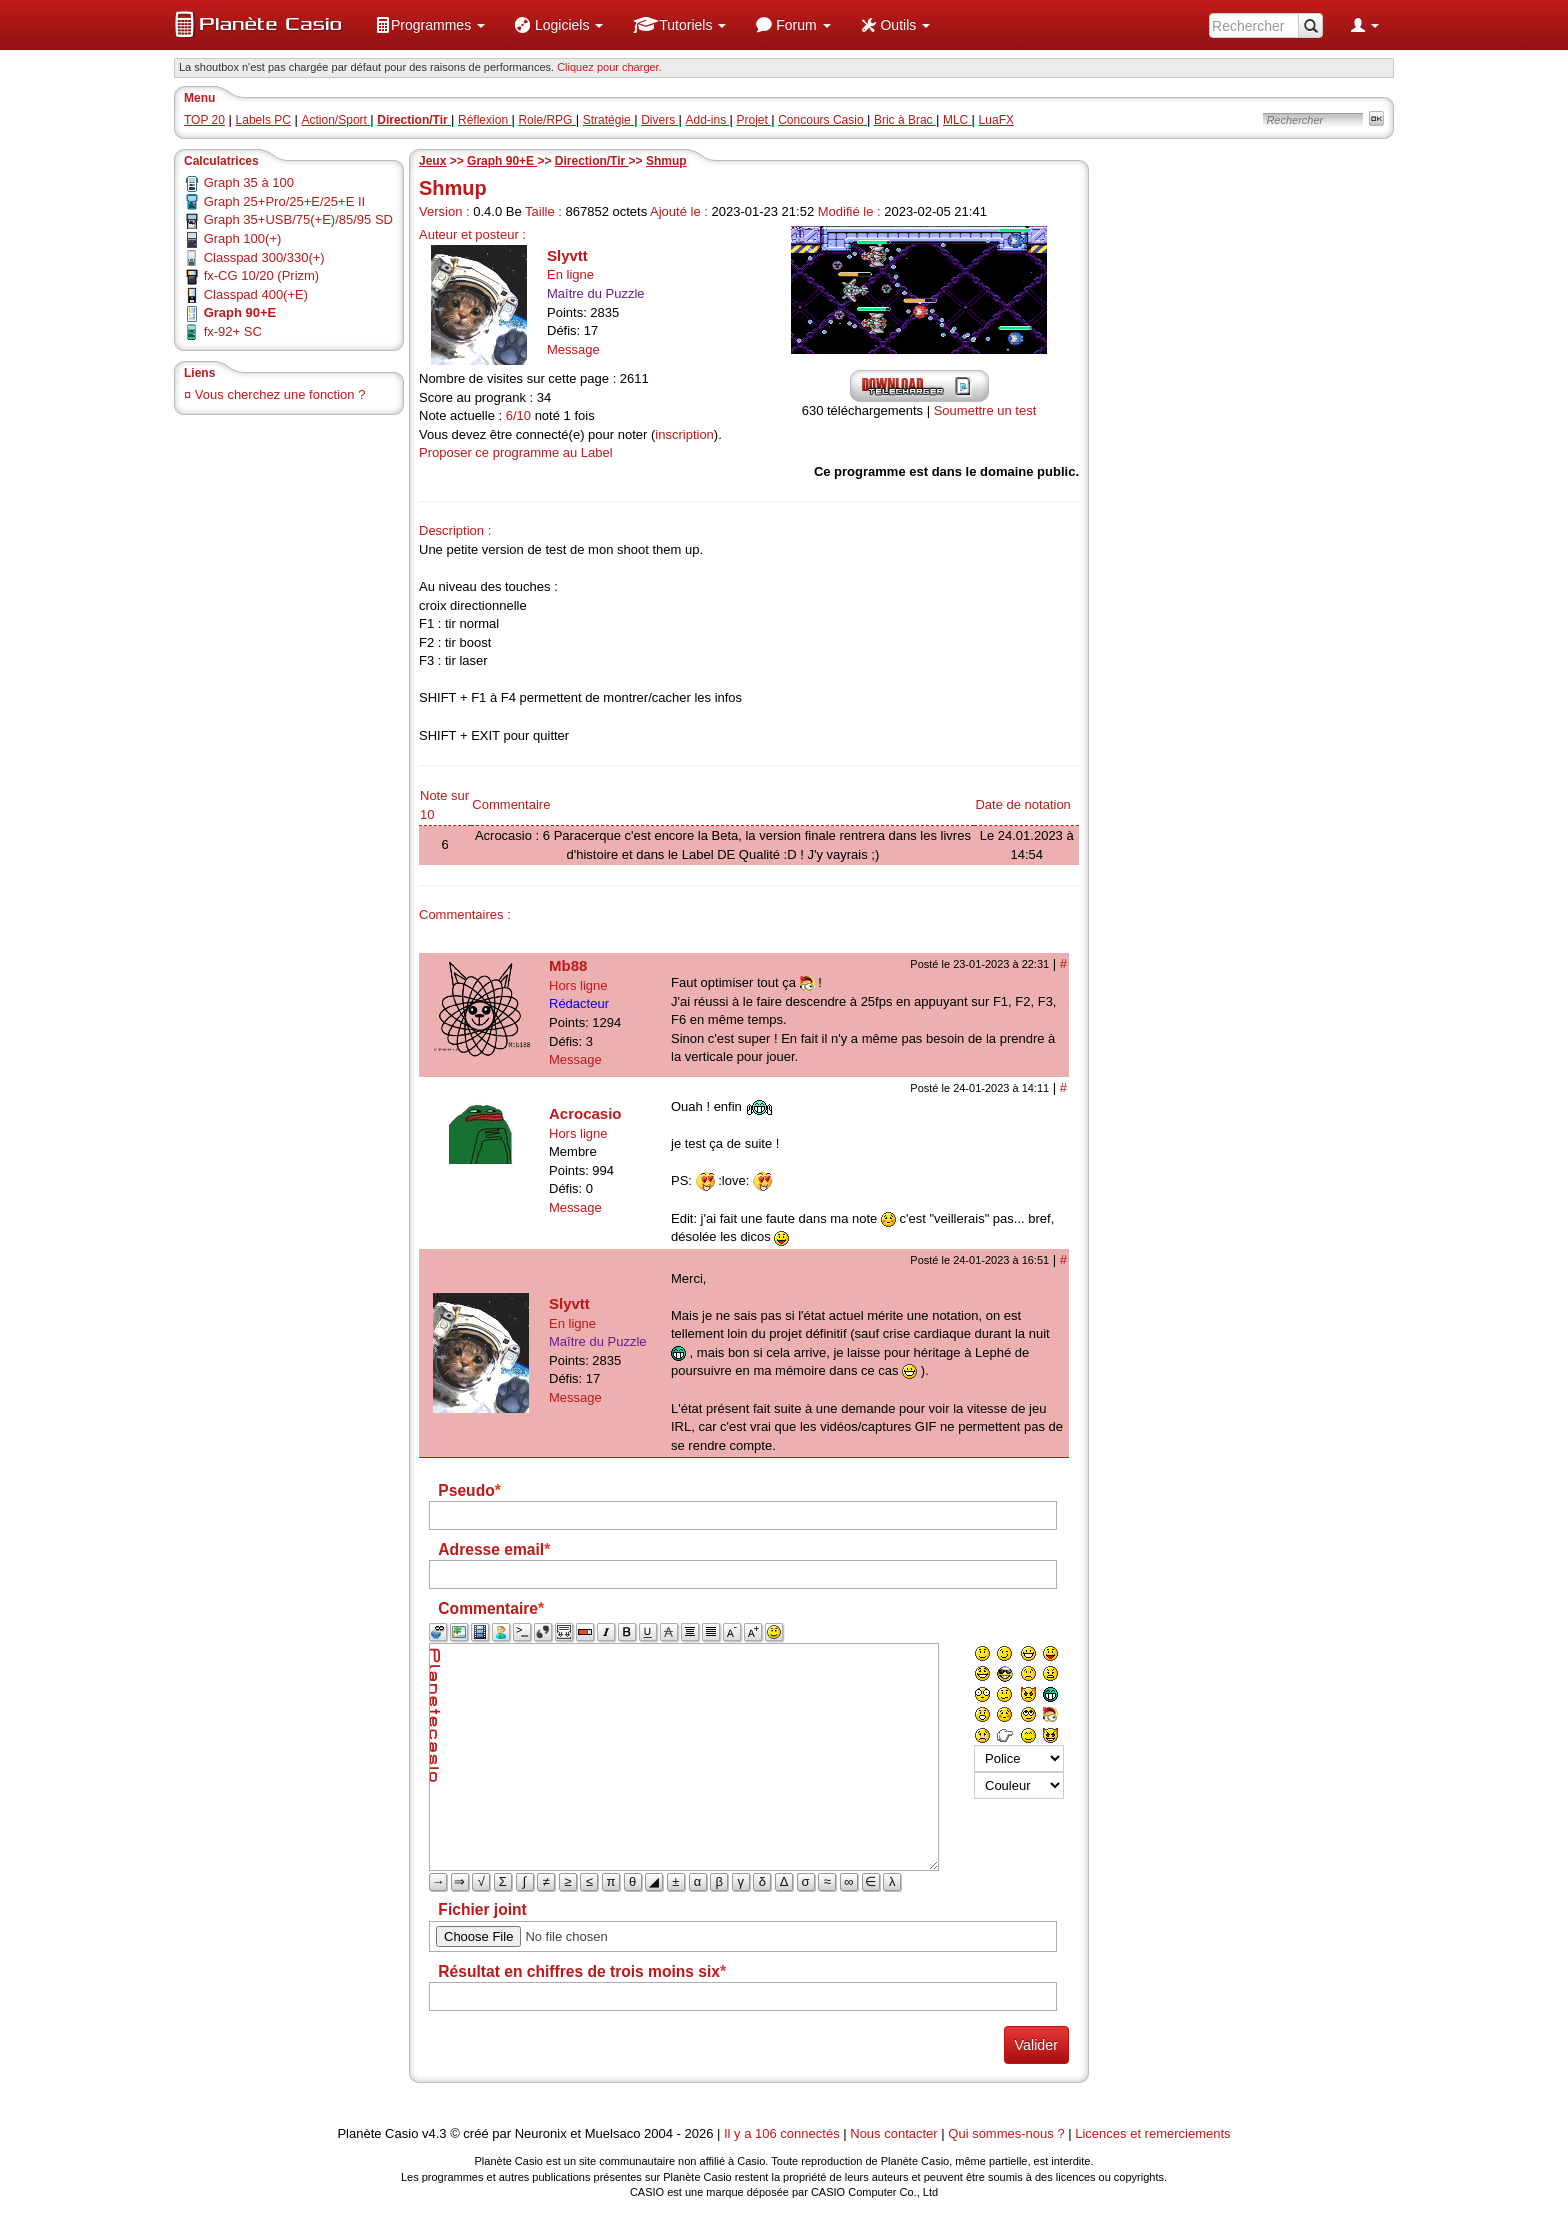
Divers (659, 120)
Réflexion (484, 120)
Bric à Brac (905, 120)
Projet (754, 120)
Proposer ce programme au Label (516, 452)
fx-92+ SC (233, 331)
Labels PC (263, 120)
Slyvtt (567, 255)
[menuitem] (430, 25)
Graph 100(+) (243, 238)
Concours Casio (822, 120)
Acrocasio (585, 1113)
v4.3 (434, 2133)
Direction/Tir (592, 161)
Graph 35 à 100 (249, 182)
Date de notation (1022, 804)
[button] (430, 25)
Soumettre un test (985, 410)
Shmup (666, 161)
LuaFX (996, 120)
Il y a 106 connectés (783, 2133)
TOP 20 (204, 120)
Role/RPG (546, 120)
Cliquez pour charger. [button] (609, 67)
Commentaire (511, 804)
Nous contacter (893, 2133)
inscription (684, 434)
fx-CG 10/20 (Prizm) (262, 275)
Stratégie (608, 120)
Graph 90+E (502, 161)
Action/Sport (336, 120)
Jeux (432, 161)
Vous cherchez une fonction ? (280, 394)
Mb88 (568, 965)
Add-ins (707, 120)
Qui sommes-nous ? (1006, 2133)
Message (573, 349)
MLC (957, 120)
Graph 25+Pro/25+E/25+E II (285, 201)
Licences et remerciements (1152, 2133)
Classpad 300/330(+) (264, 257)
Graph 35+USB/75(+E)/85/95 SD (298, 219)
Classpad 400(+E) (256, 294)
